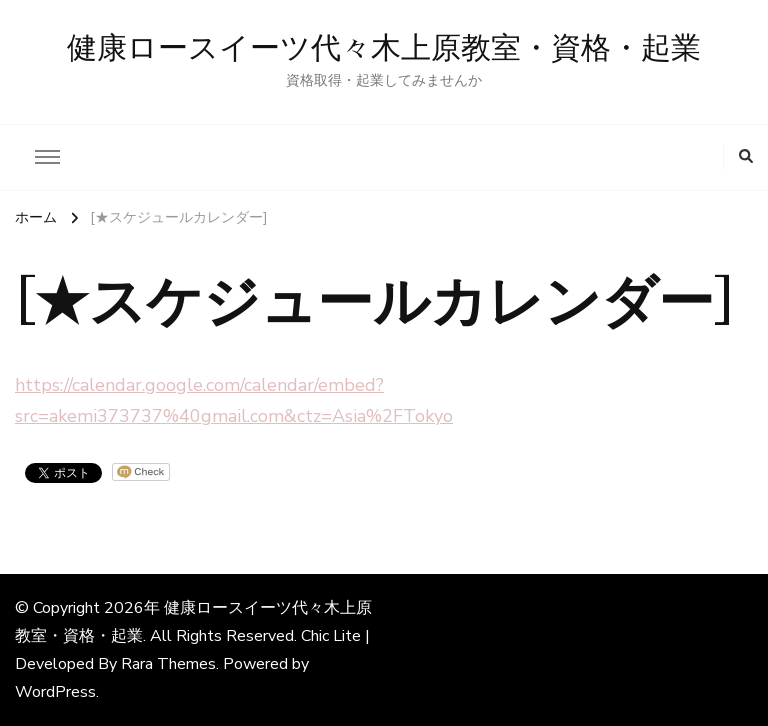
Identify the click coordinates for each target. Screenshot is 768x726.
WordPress (55, 692)
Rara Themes (168, 664)
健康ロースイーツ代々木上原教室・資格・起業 (384, 49)
